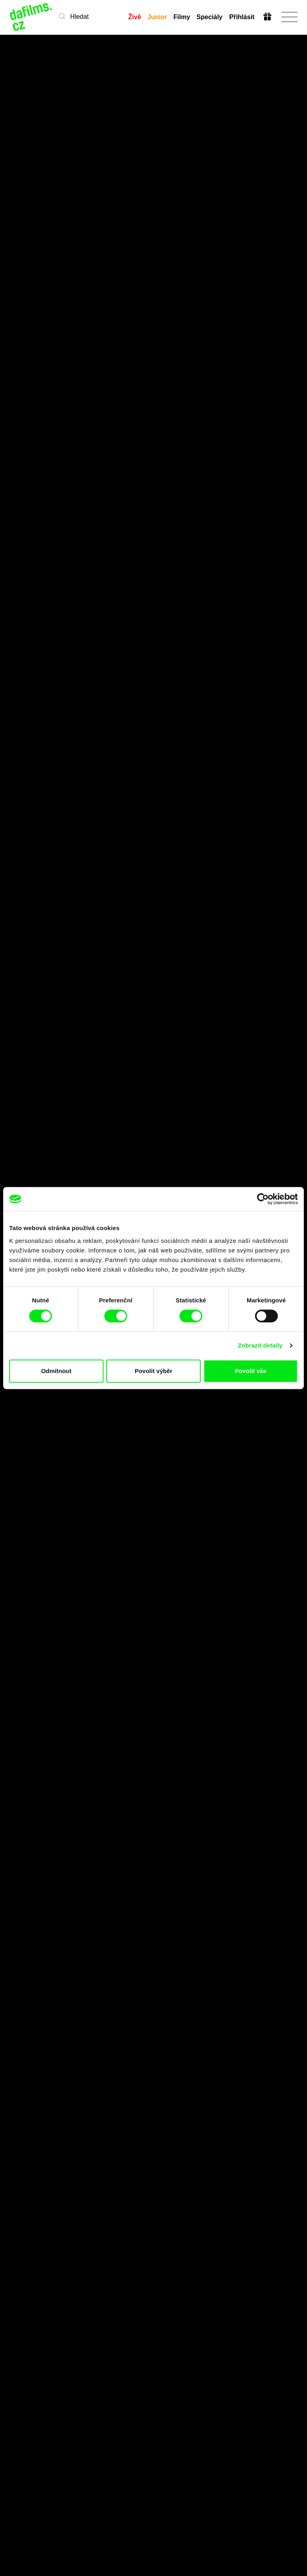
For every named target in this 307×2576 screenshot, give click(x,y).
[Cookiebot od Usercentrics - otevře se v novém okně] (263, 1199)
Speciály (210, 17)
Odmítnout (56, 1370)
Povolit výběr (153, 1370)
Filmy (181, 17)
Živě (134, 17)
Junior (157, 17)
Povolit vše (251, 1370)
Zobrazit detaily (260, 1345)
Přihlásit (241, 17)
